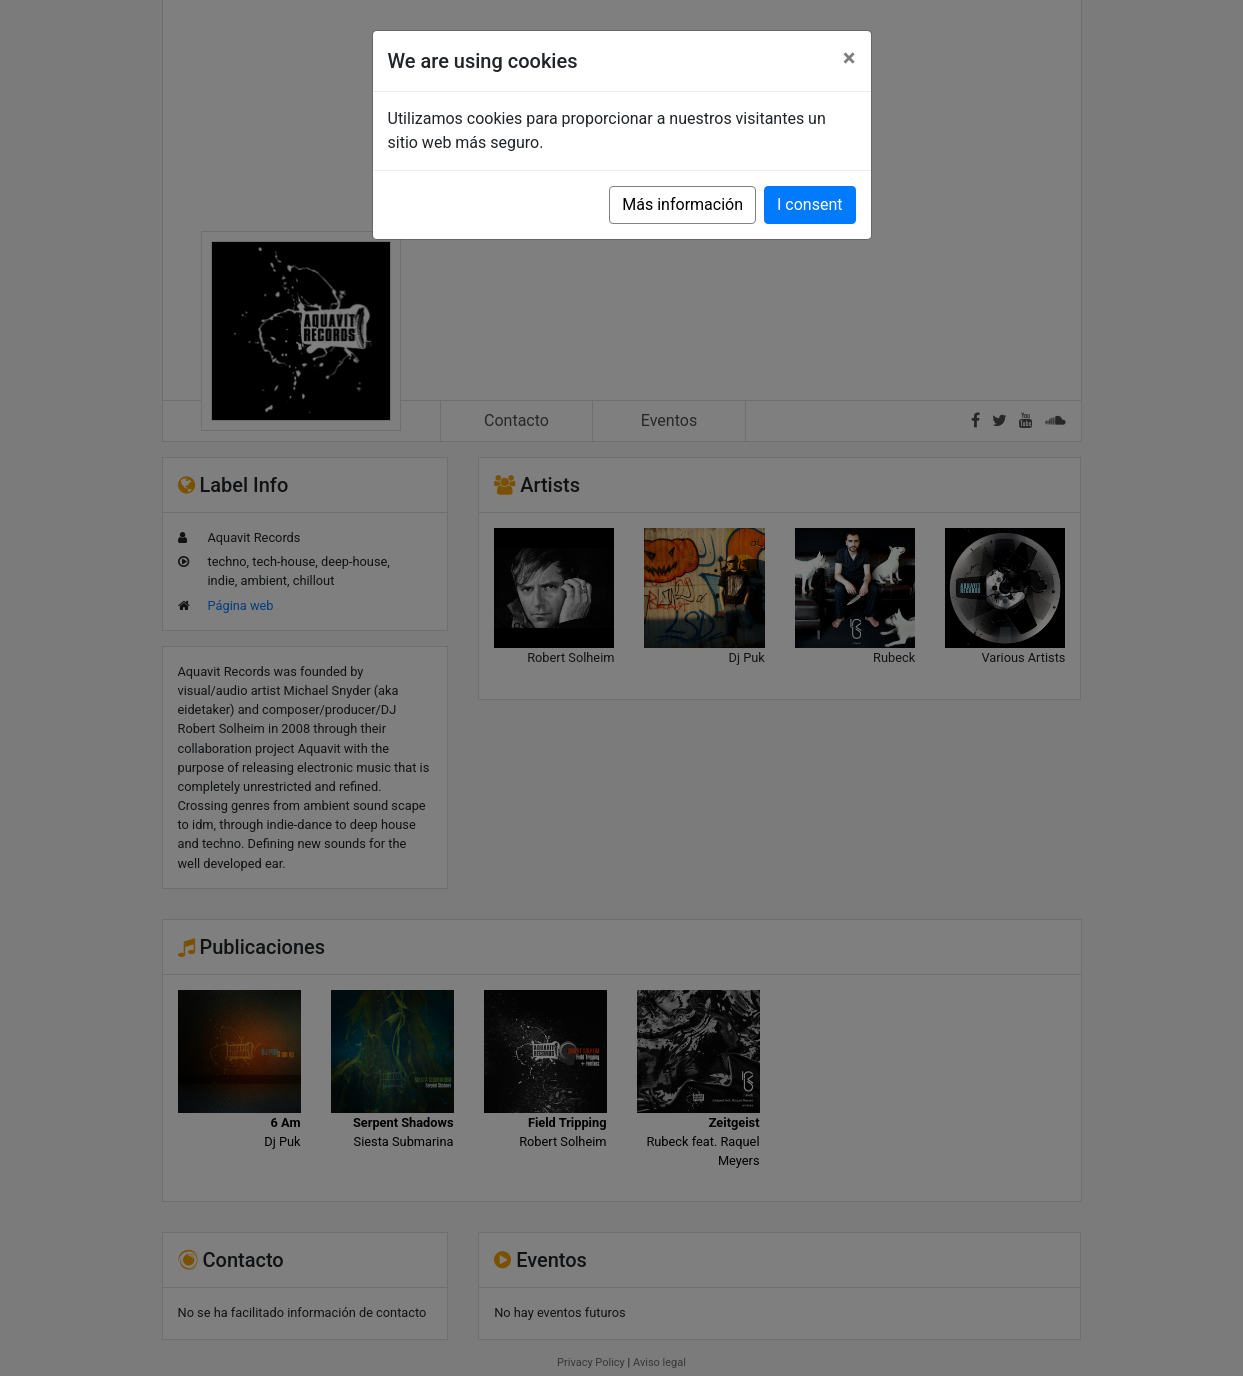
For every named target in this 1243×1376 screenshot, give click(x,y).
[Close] (849, 58)
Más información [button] (682, 204)
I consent (809, 204)
